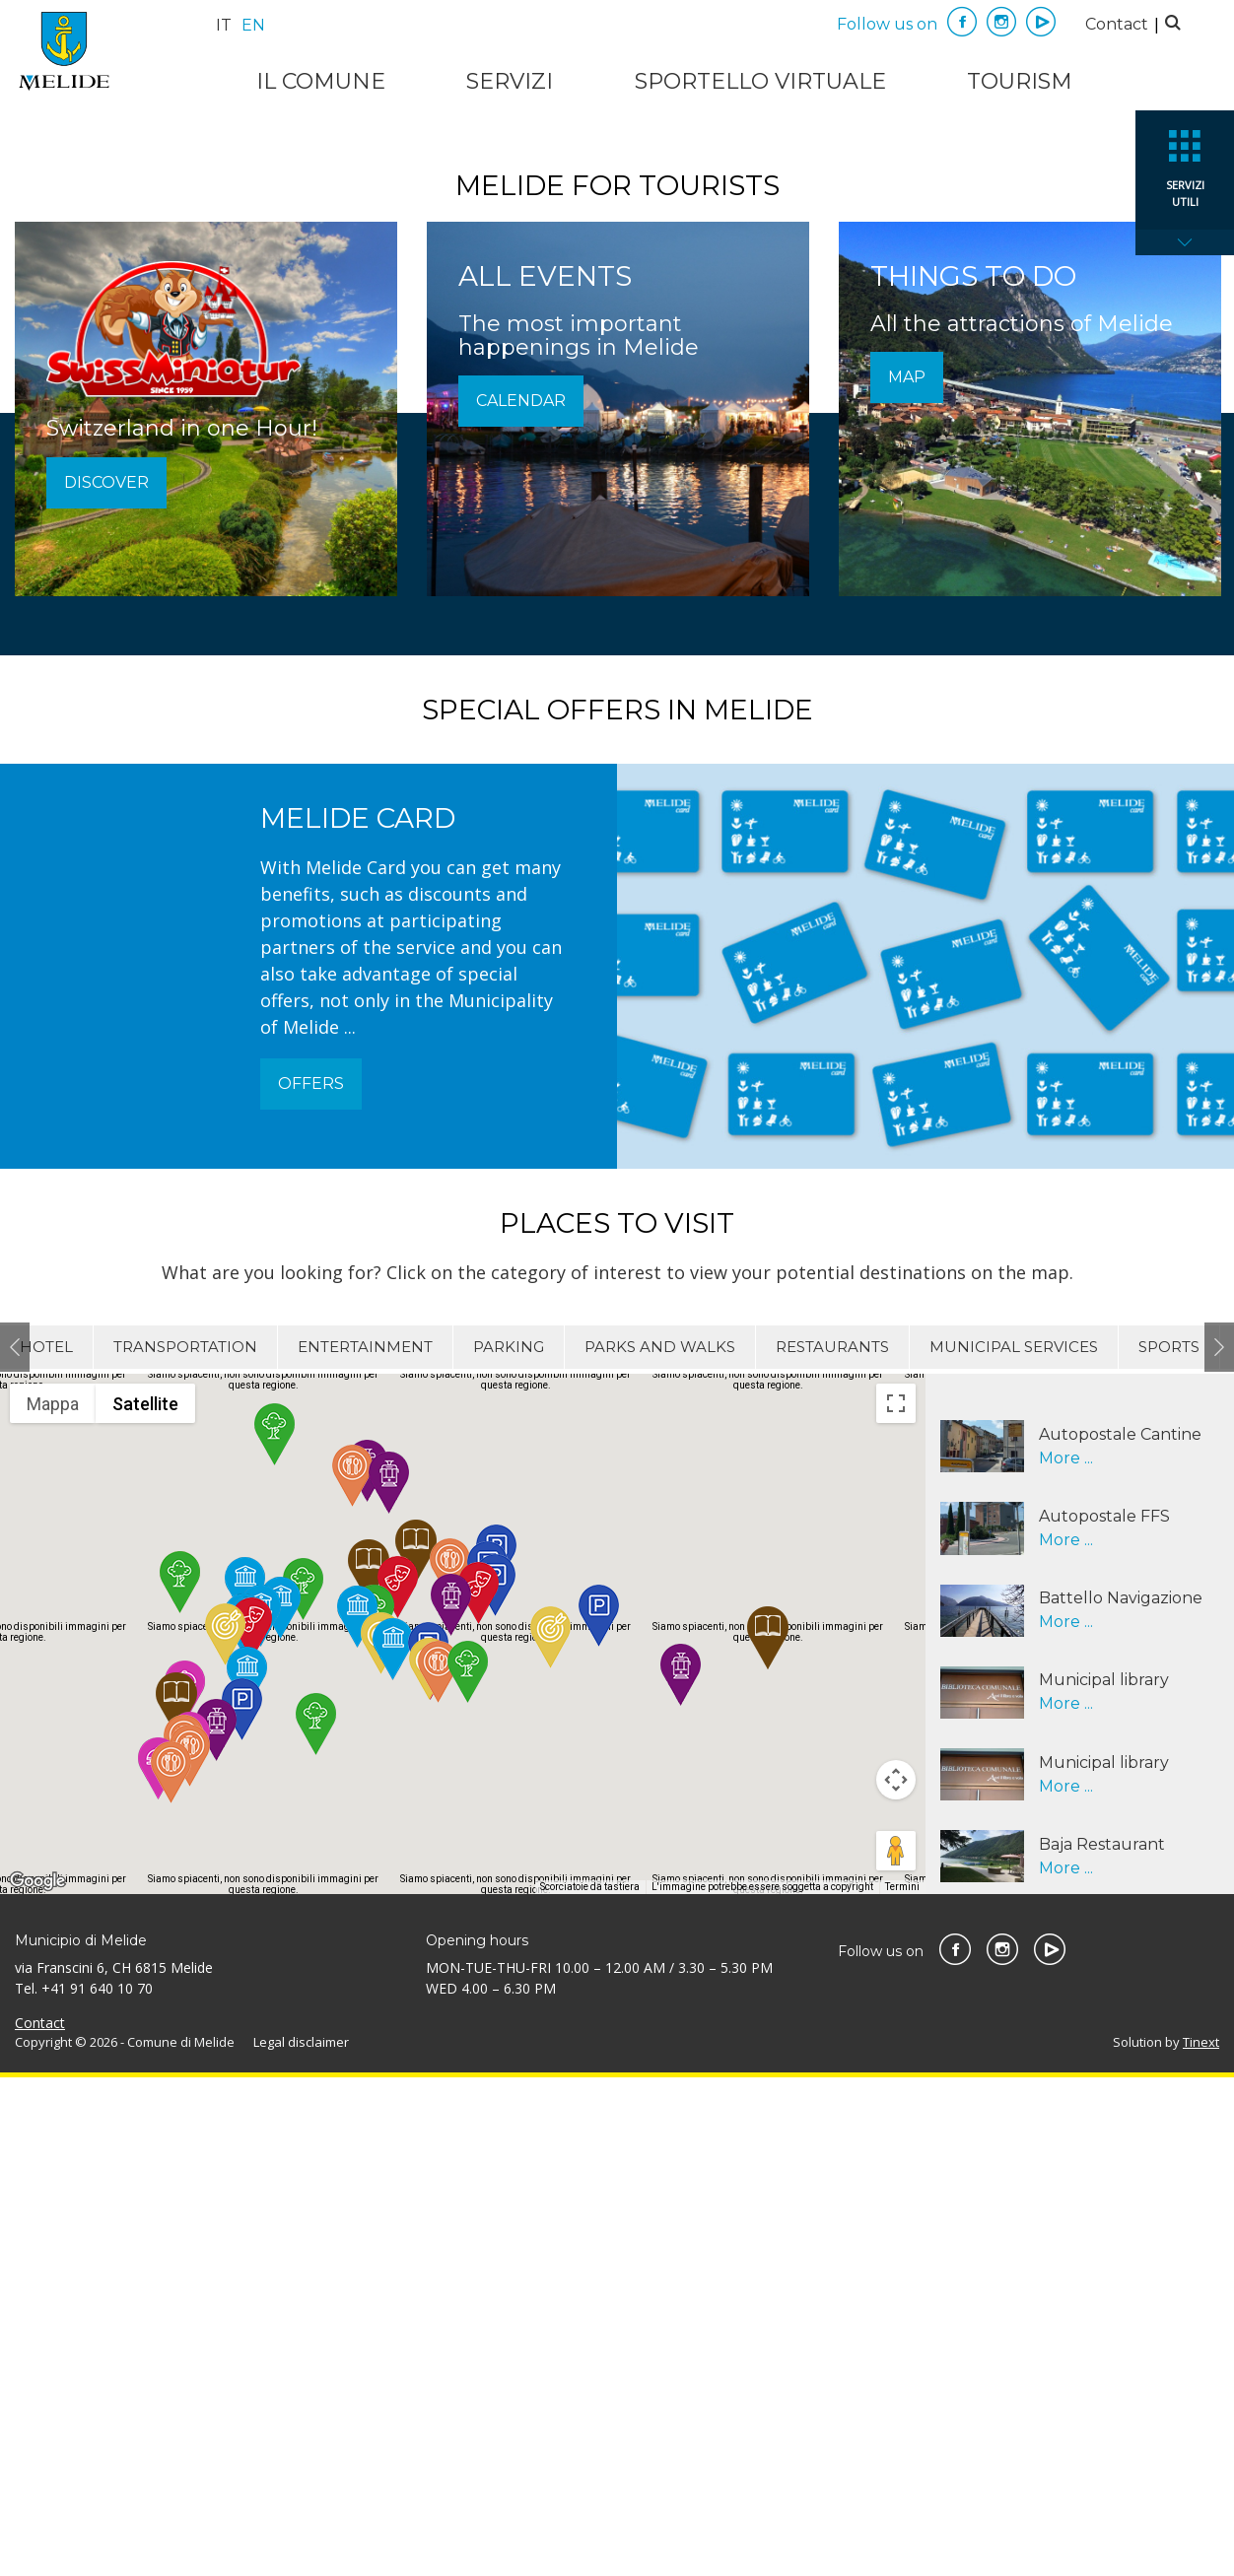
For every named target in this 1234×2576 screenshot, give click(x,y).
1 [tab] (597, 584)
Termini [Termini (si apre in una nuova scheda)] (902, 2386)
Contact (1116, 24)
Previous (15, 1845)
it (224, 25)
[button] (216, 2229)
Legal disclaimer (301, 2541)
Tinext (1201, 2541)
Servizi (509, 81)
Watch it (617, 414)
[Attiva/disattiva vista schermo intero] (896, 1902)
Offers (311, 1583)
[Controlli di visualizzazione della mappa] (896, 2279)
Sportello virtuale (760, 81)
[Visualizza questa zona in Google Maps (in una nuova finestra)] (37, 2381)
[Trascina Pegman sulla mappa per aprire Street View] (896, 2350)
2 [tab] (633, 584)
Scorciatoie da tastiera (590, 2386)
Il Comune (320, 81)
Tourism (1019, 81)
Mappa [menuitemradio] (53, 1902)
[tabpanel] (617, 360)
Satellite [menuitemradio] (145, 1902)
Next (1219, 1845)
